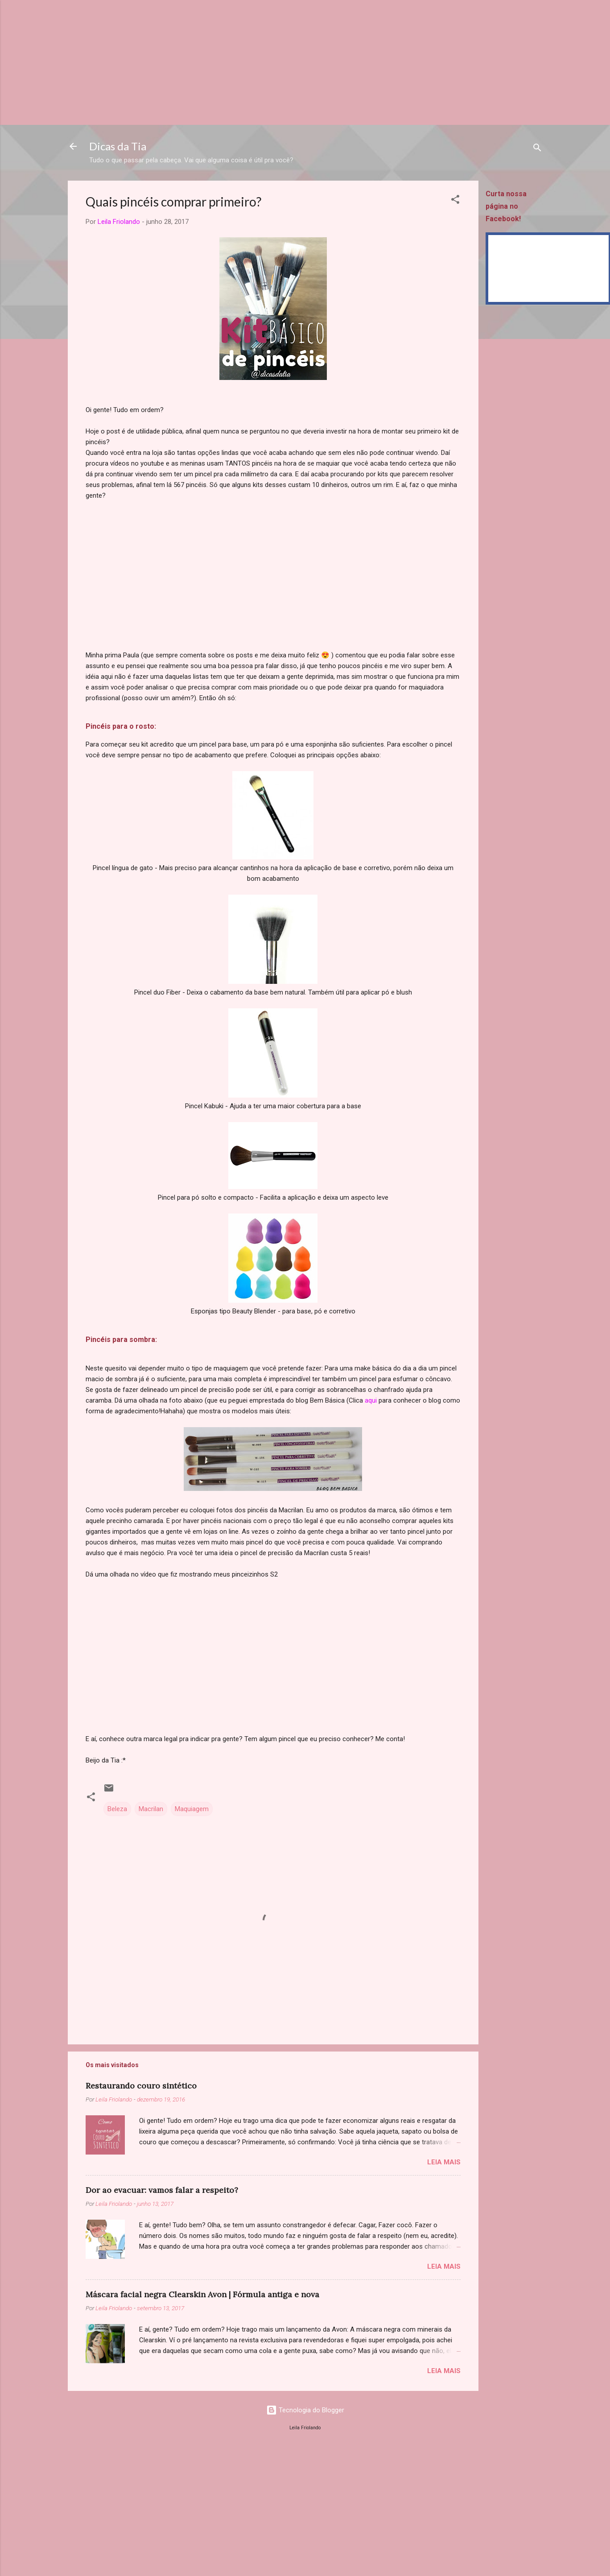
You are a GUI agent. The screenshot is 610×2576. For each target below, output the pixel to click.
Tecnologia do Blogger (305, 2410)
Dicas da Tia (117, 146)
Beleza (117, 1809)
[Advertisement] (267, 62)
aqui (371, 1400)
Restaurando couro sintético (141, 2086)
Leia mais (444, 2162)
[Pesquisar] (537, 149)
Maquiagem (192, 1809)
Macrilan (151, 1809)
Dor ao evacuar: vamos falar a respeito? (162, 2190)
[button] (455, 201)
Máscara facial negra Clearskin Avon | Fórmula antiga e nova (202, 2294)
